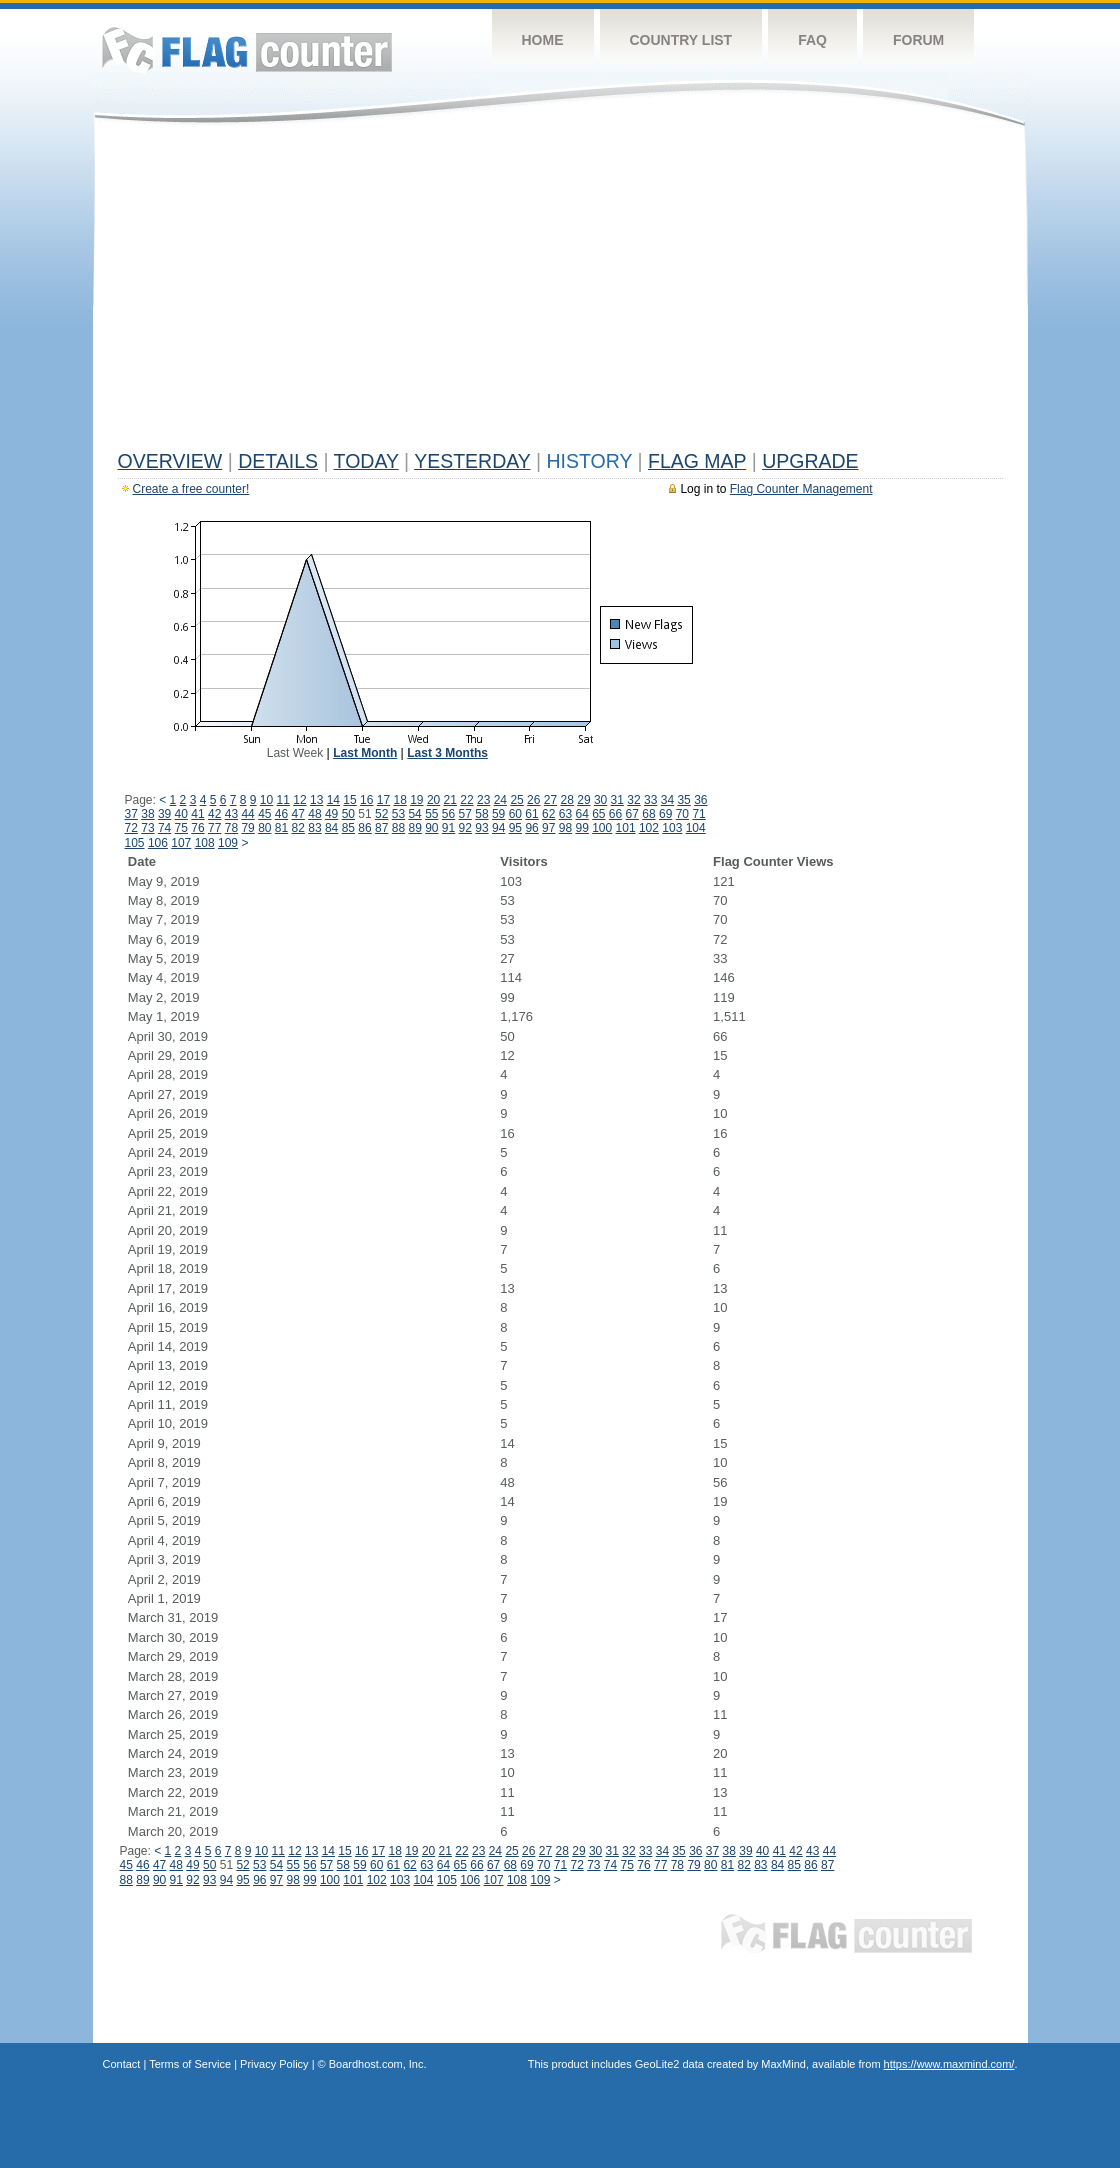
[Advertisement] (560, 292)
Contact (122, 2064)
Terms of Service (190, 2064)
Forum (918, 40)
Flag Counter (247, 49)
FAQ (812, 40)
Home (543, 40)
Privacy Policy (274, 2064)
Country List (681, 40)
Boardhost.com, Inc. (378, 2064)
